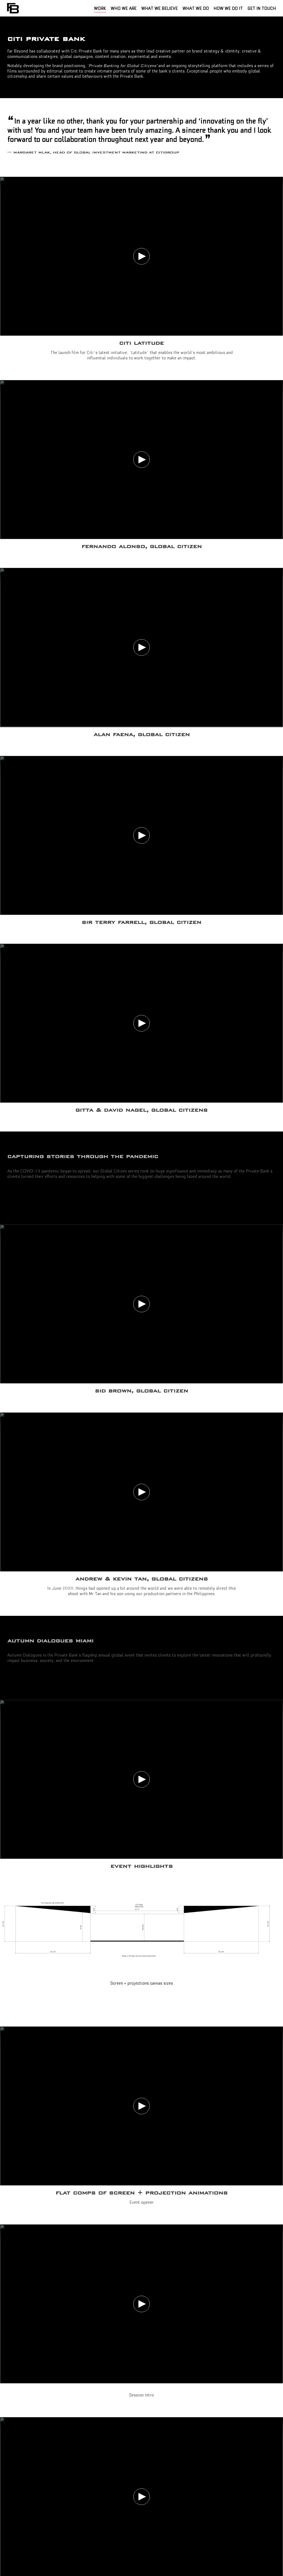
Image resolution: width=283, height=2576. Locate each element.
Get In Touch (261, 9)
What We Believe (159, 9)
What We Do (195, 9)
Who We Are (124, 9)
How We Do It (228, 9)
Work (100, 9)
